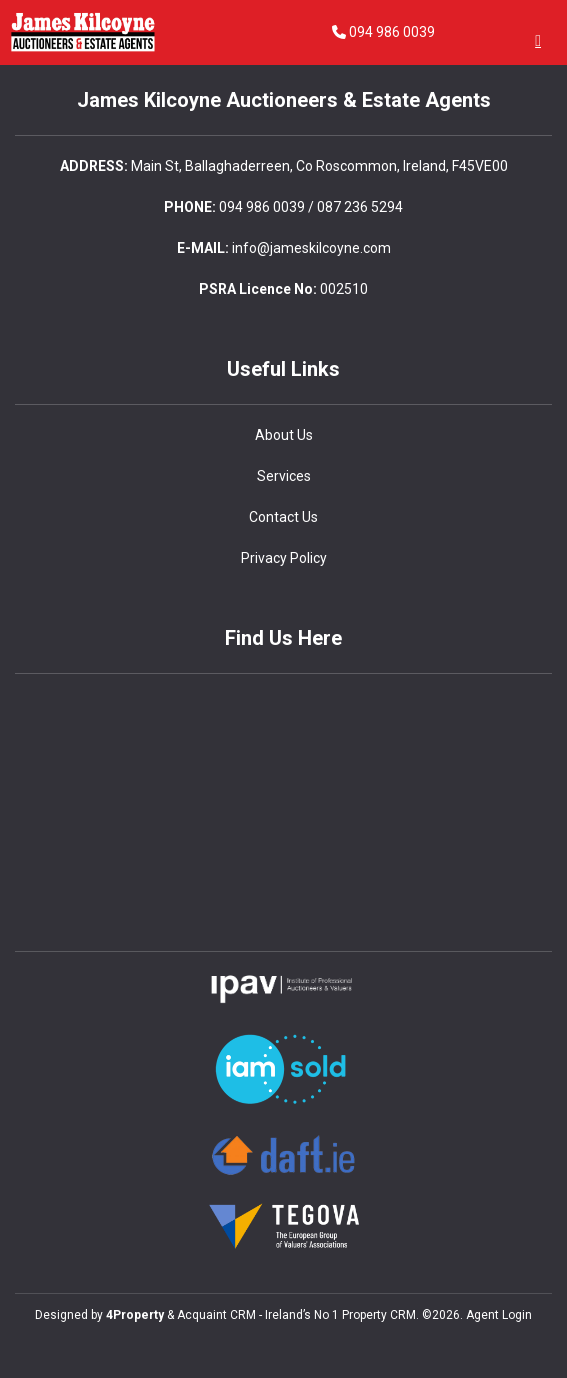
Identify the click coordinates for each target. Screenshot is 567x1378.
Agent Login (499, 1315)
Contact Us (283, 517)
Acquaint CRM (216, 1315)
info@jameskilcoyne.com (311, 248)
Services (284, 476)
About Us (284, 435)
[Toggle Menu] (538, 40)
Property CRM (379, 1315)
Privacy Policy (284, 558)
